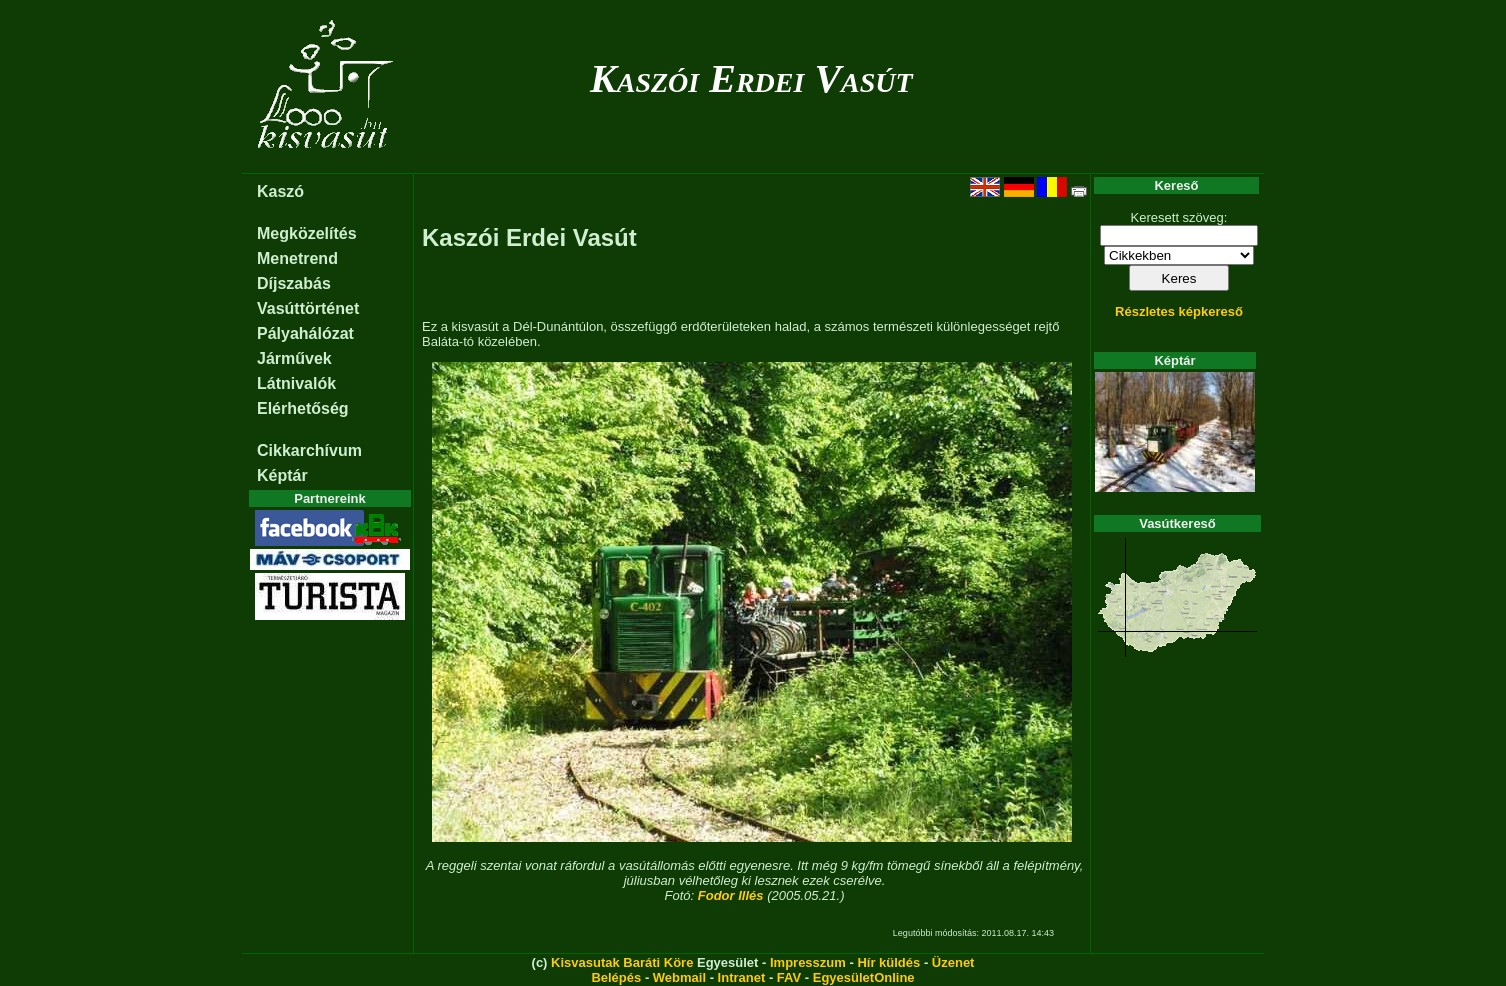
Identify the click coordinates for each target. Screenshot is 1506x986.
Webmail (679, 977)
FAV (789, 977)
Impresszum (808, 962)
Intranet (742, 977)
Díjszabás (294, 283)
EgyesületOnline (864, 977)
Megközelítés (307, 233)
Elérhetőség (303, 408)
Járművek (294, 358)
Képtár (282, 475)
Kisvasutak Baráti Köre (622, 962)
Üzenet (953, 962)
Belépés (616, 977)
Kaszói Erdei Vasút (751, 78)
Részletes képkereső (1179, 311)
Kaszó (280, 191)
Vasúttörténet (308, 308)
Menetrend (297, 258)
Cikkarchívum (309, 450)
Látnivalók (296, 383)
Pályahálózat (305, 333)
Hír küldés (888, 962)
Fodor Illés (731, 895)
